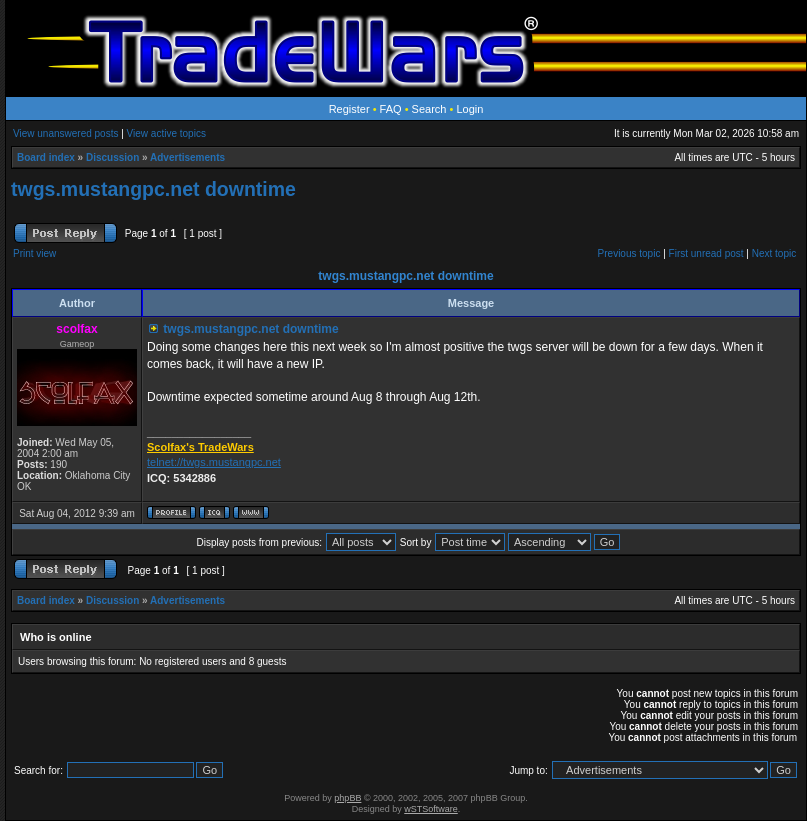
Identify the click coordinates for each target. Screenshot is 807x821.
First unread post (706, 253)
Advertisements (187, 157)
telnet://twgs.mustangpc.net (214, 462)
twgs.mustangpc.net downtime (153, 189)
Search (429, 109)
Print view (34, 253)
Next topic (774, 253)
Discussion (112, 157)
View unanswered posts (65, 133)
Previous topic (629, 253)
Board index (46, 157)
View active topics (166, 133)
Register (349, 109)
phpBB (347, 798)
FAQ (391, 109)
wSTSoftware (431, 809)
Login (469, 109)
